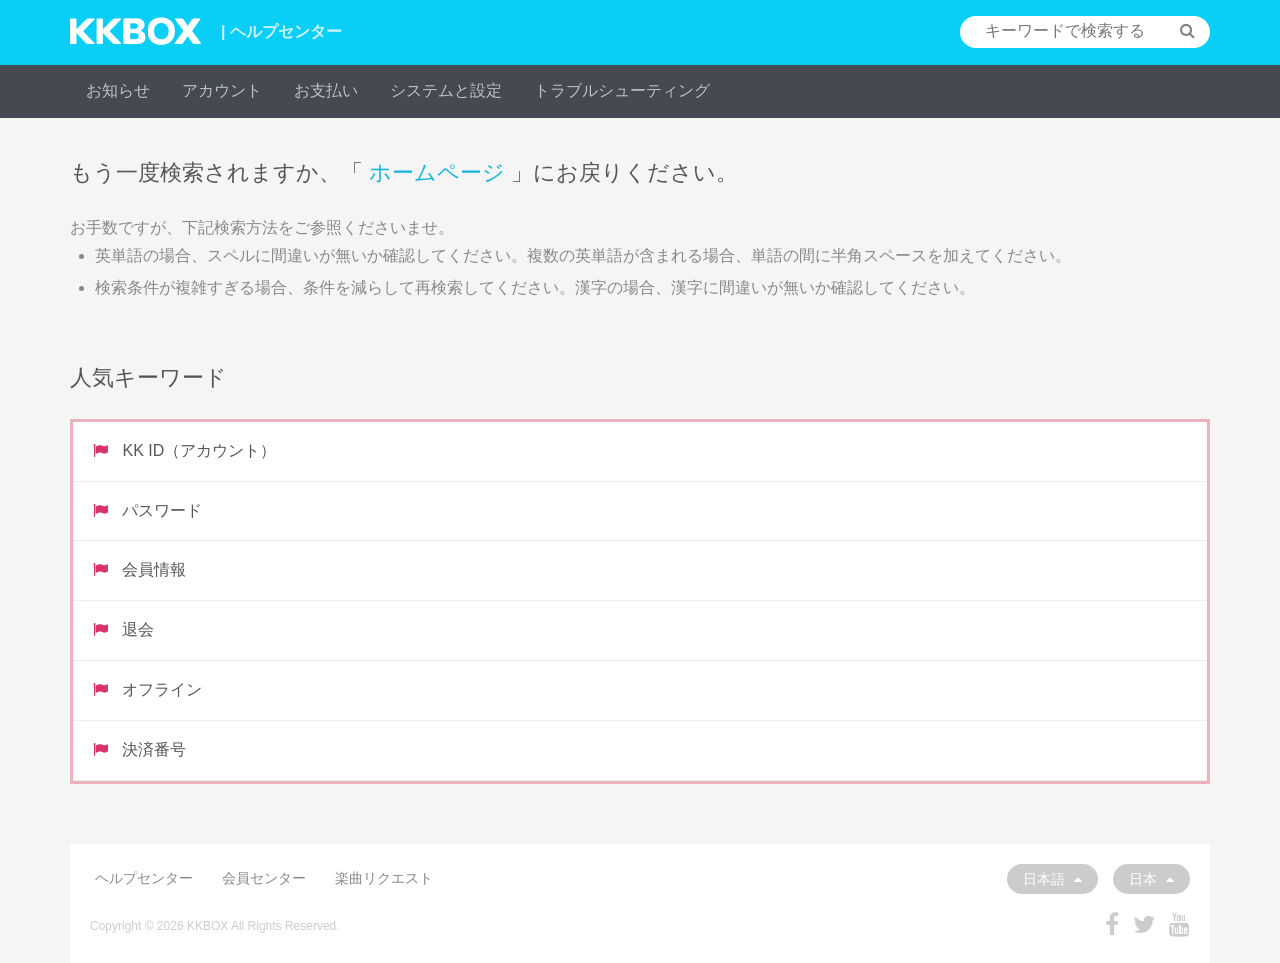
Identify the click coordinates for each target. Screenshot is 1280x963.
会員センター (264, 878)
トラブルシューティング (622, 90)
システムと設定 (446, 90)
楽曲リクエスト (384, 878)
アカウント (222, 90)
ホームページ (437, 172)
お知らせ (118, 90)
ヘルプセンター (144, 878)
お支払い (326, 90)
